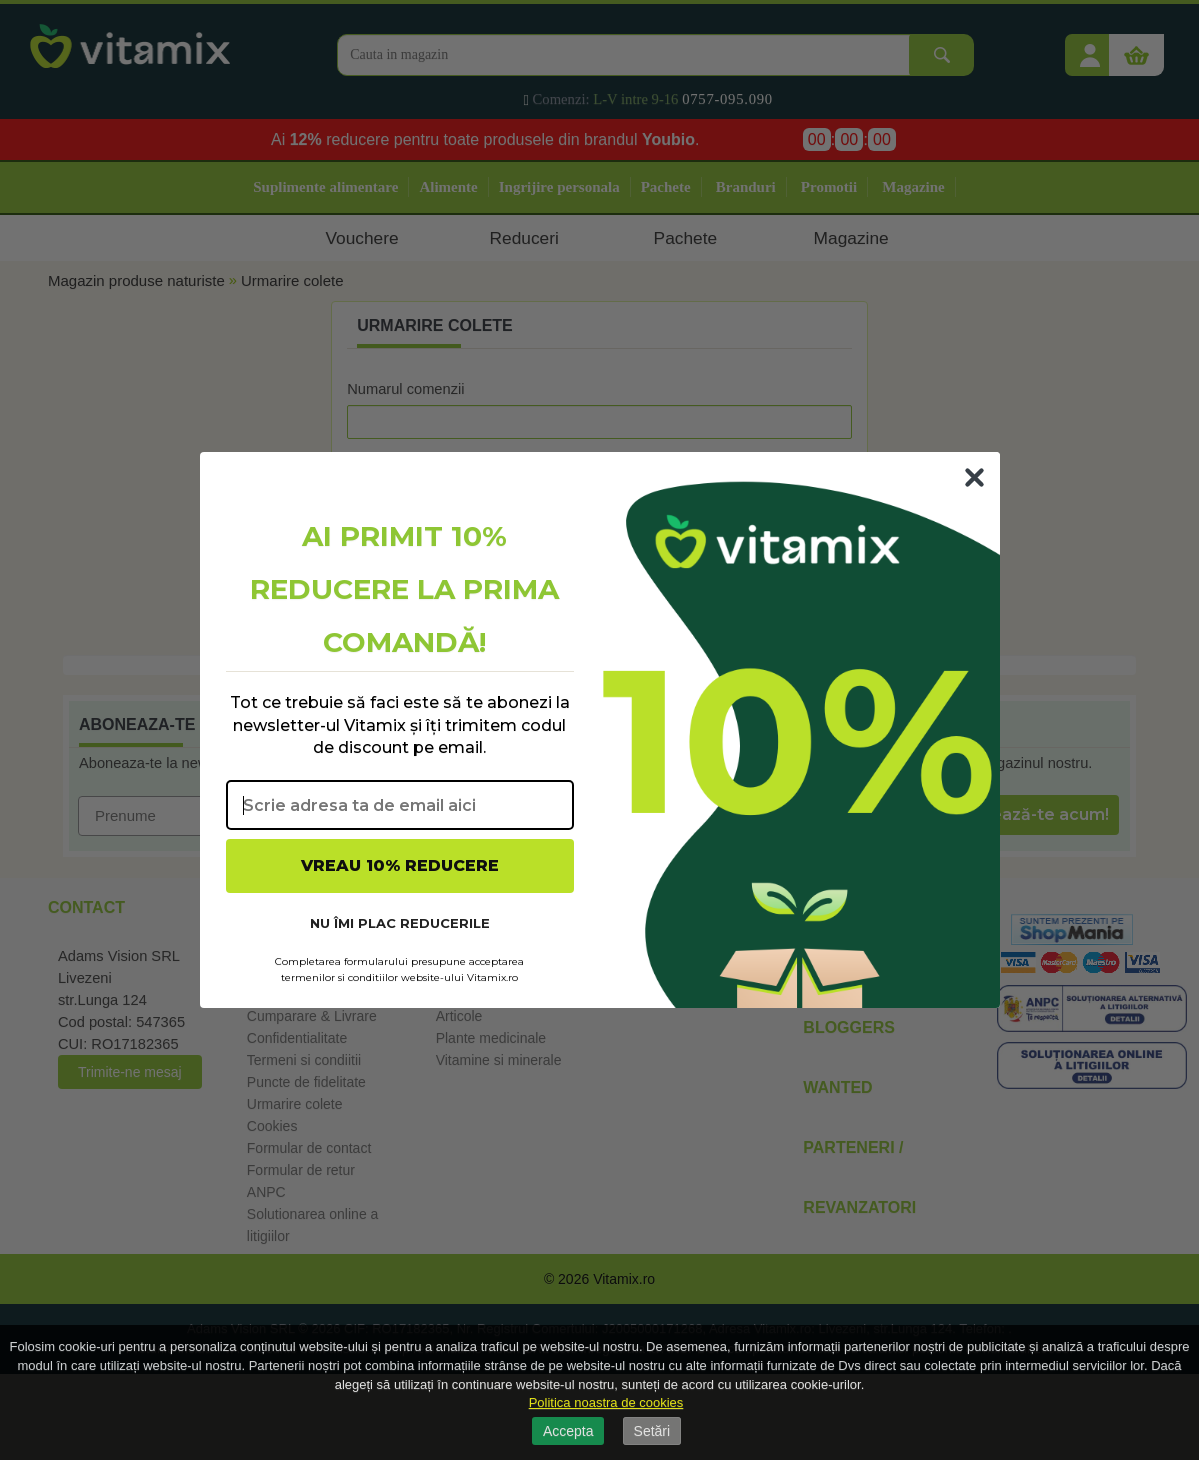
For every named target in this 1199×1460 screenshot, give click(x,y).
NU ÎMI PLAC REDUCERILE (400, 923)
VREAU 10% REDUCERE (400, 865)
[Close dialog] (974, 477)
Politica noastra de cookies (606, 1402)
